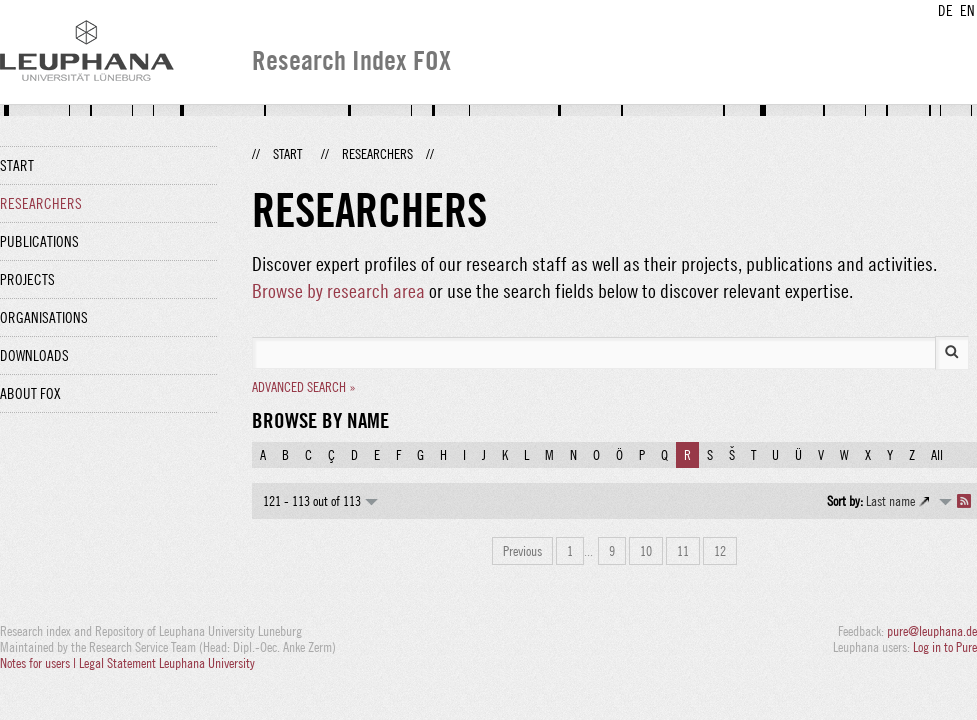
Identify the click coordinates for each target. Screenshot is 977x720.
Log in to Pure (945, 647)
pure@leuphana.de (932, 631)
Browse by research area (338, 290)
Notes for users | (39, 663)
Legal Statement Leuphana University (167, 663)
